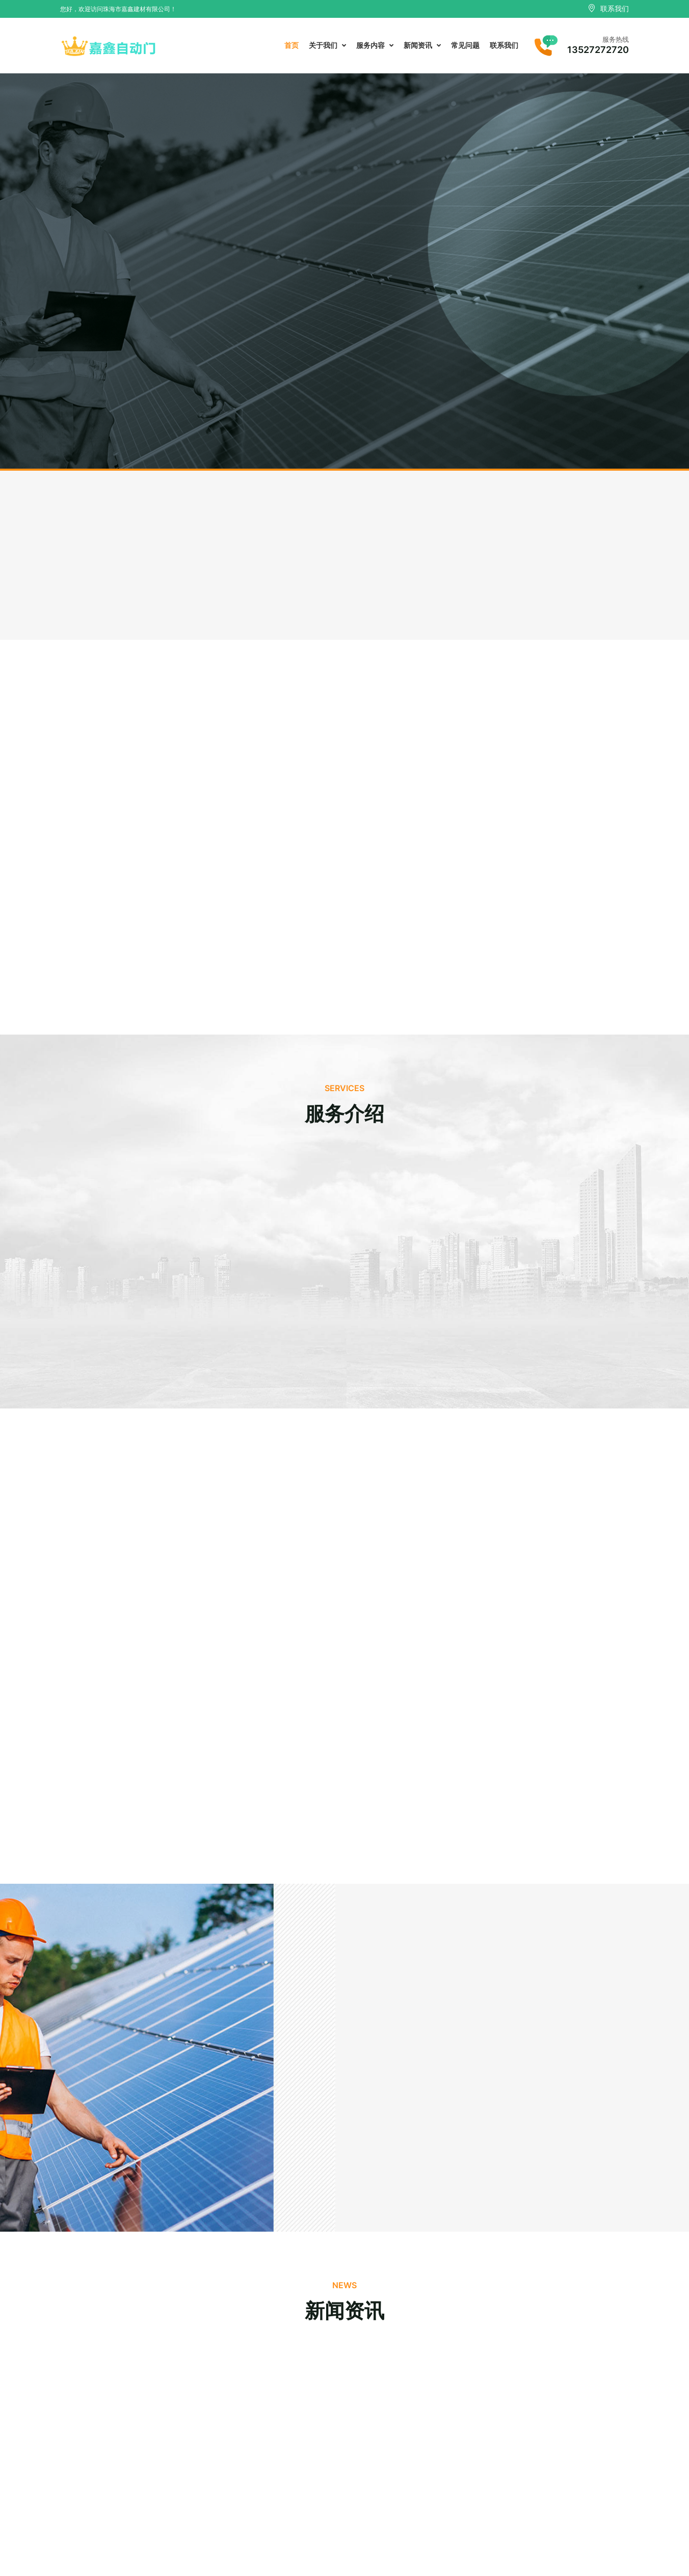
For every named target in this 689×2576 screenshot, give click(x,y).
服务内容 (374, 45)
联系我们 (504, 45)
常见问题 (465, 45)
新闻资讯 (422, 45)
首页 (291, 45)
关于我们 (327, 45)
